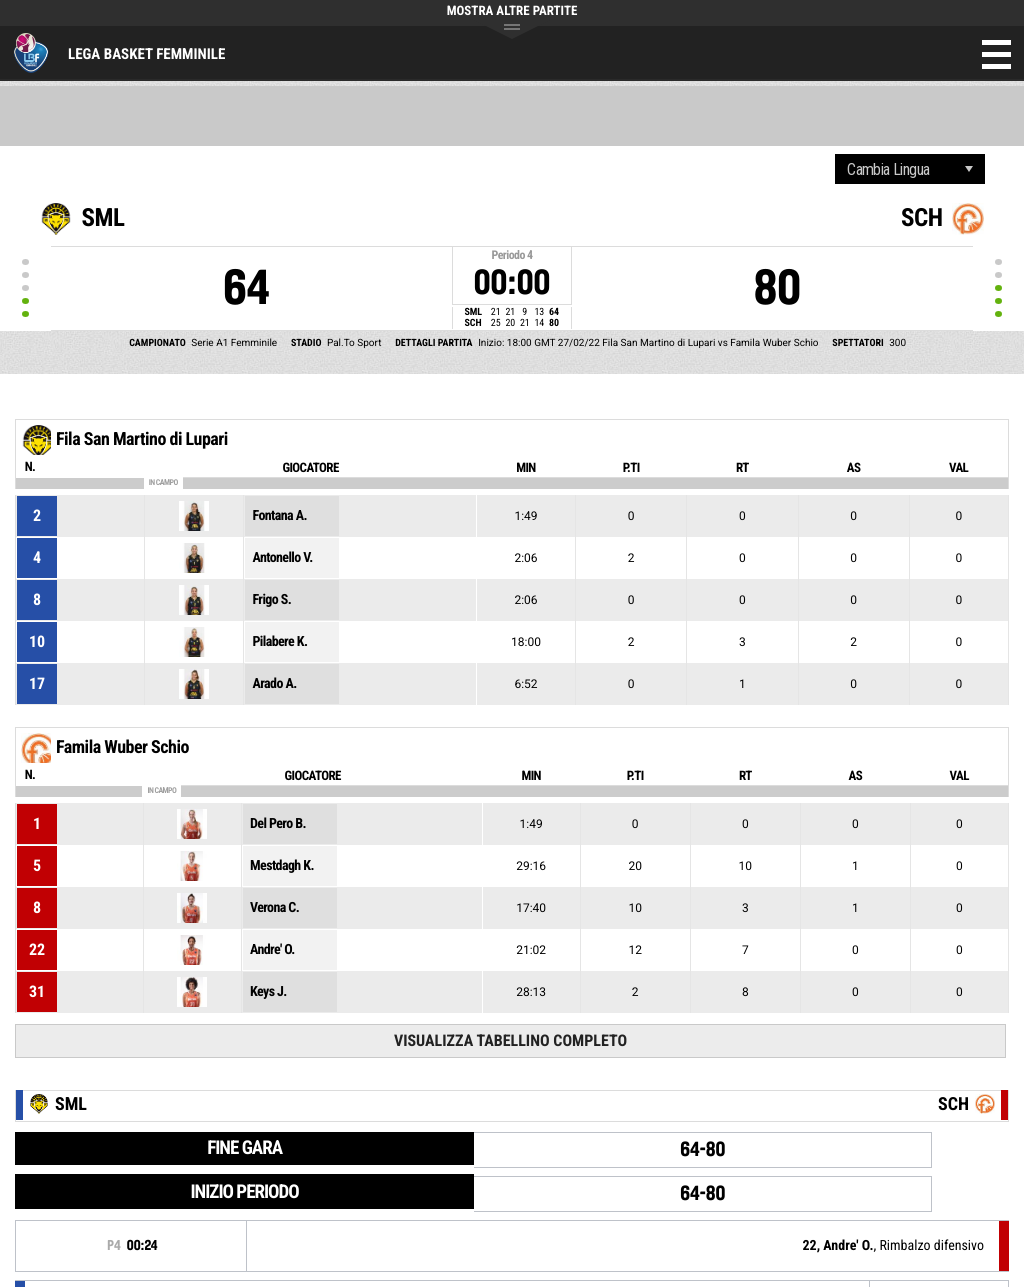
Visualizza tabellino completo (510, 1040)
